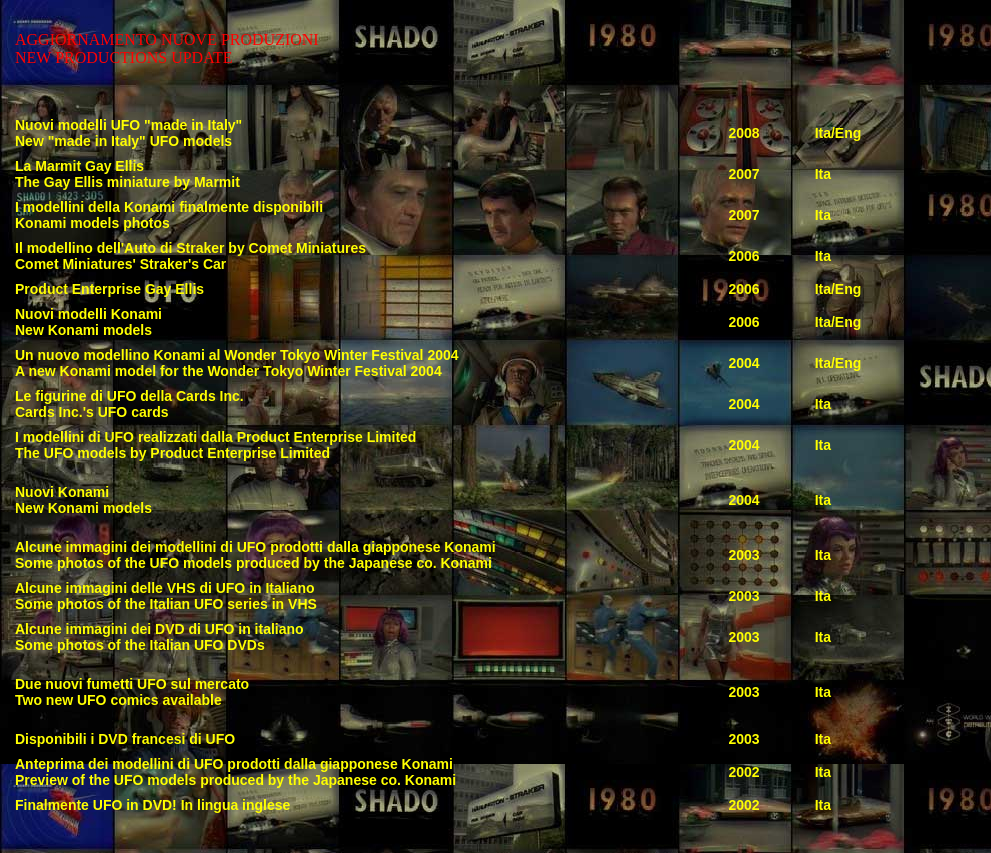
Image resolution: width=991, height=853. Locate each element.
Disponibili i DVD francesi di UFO (125, 739)
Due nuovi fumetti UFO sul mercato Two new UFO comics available (132, 692)
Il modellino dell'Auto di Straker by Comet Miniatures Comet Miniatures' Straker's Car (190, 256)
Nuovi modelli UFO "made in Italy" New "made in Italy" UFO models (128, 133)
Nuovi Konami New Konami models (83, 500)
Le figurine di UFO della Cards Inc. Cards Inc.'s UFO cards (129, 404)
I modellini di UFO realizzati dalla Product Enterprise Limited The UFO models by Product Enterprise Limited (215, 445)
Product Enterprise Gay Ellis (109, 289)
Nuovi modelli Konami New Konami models (88, 322)
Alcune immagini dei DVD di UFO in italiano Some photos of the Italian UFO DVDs (159, 637)
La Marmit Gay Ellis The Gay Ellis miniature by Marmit (127, 174)
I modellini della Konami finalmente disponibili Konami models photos (169, 215)
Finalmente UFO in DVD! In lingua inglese (152, 805)
